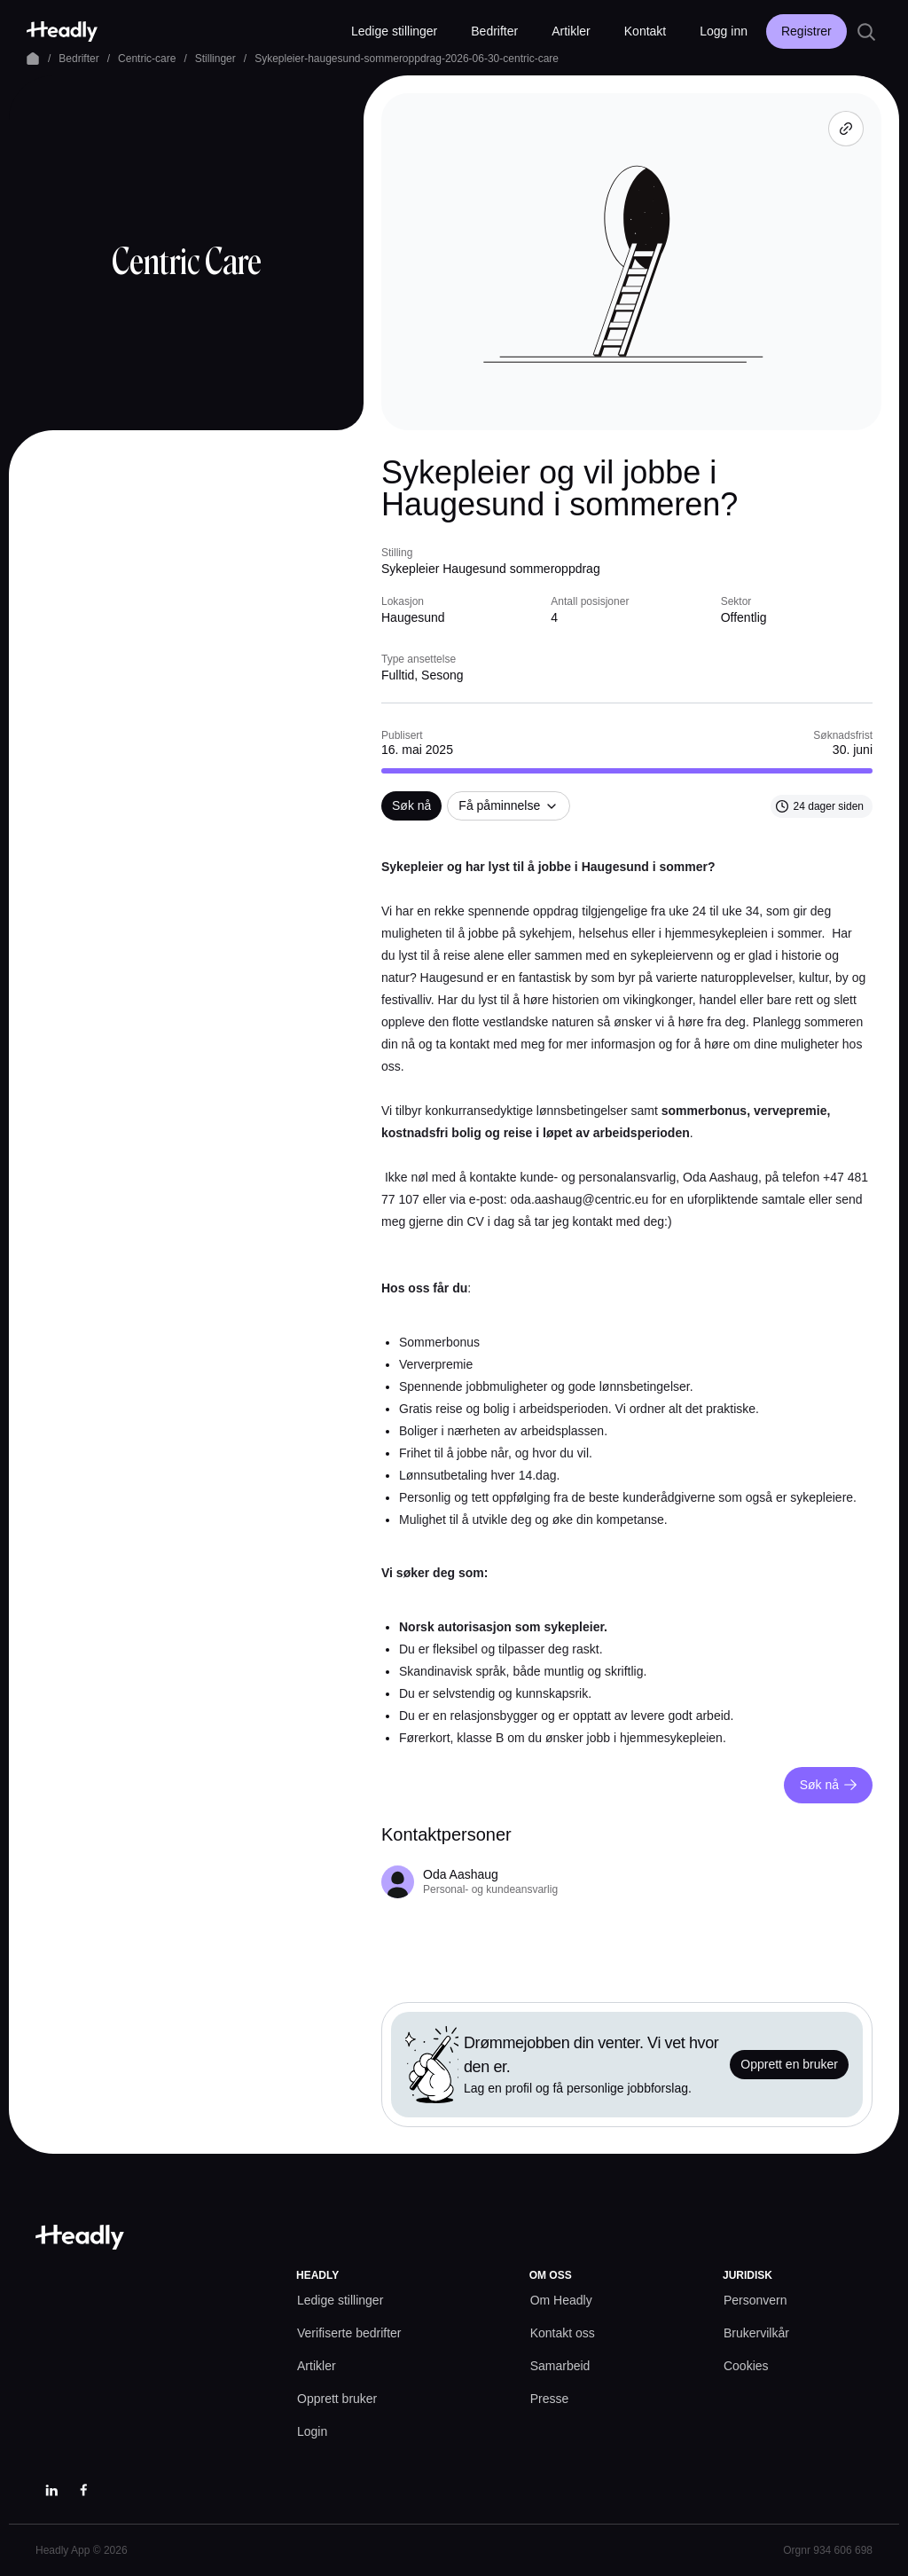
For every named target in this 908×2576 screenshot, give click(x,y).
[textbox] (627, 1302)
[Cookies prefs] (746, 2366)
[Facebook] (83, 2490)
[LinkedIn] (51, 2490)
